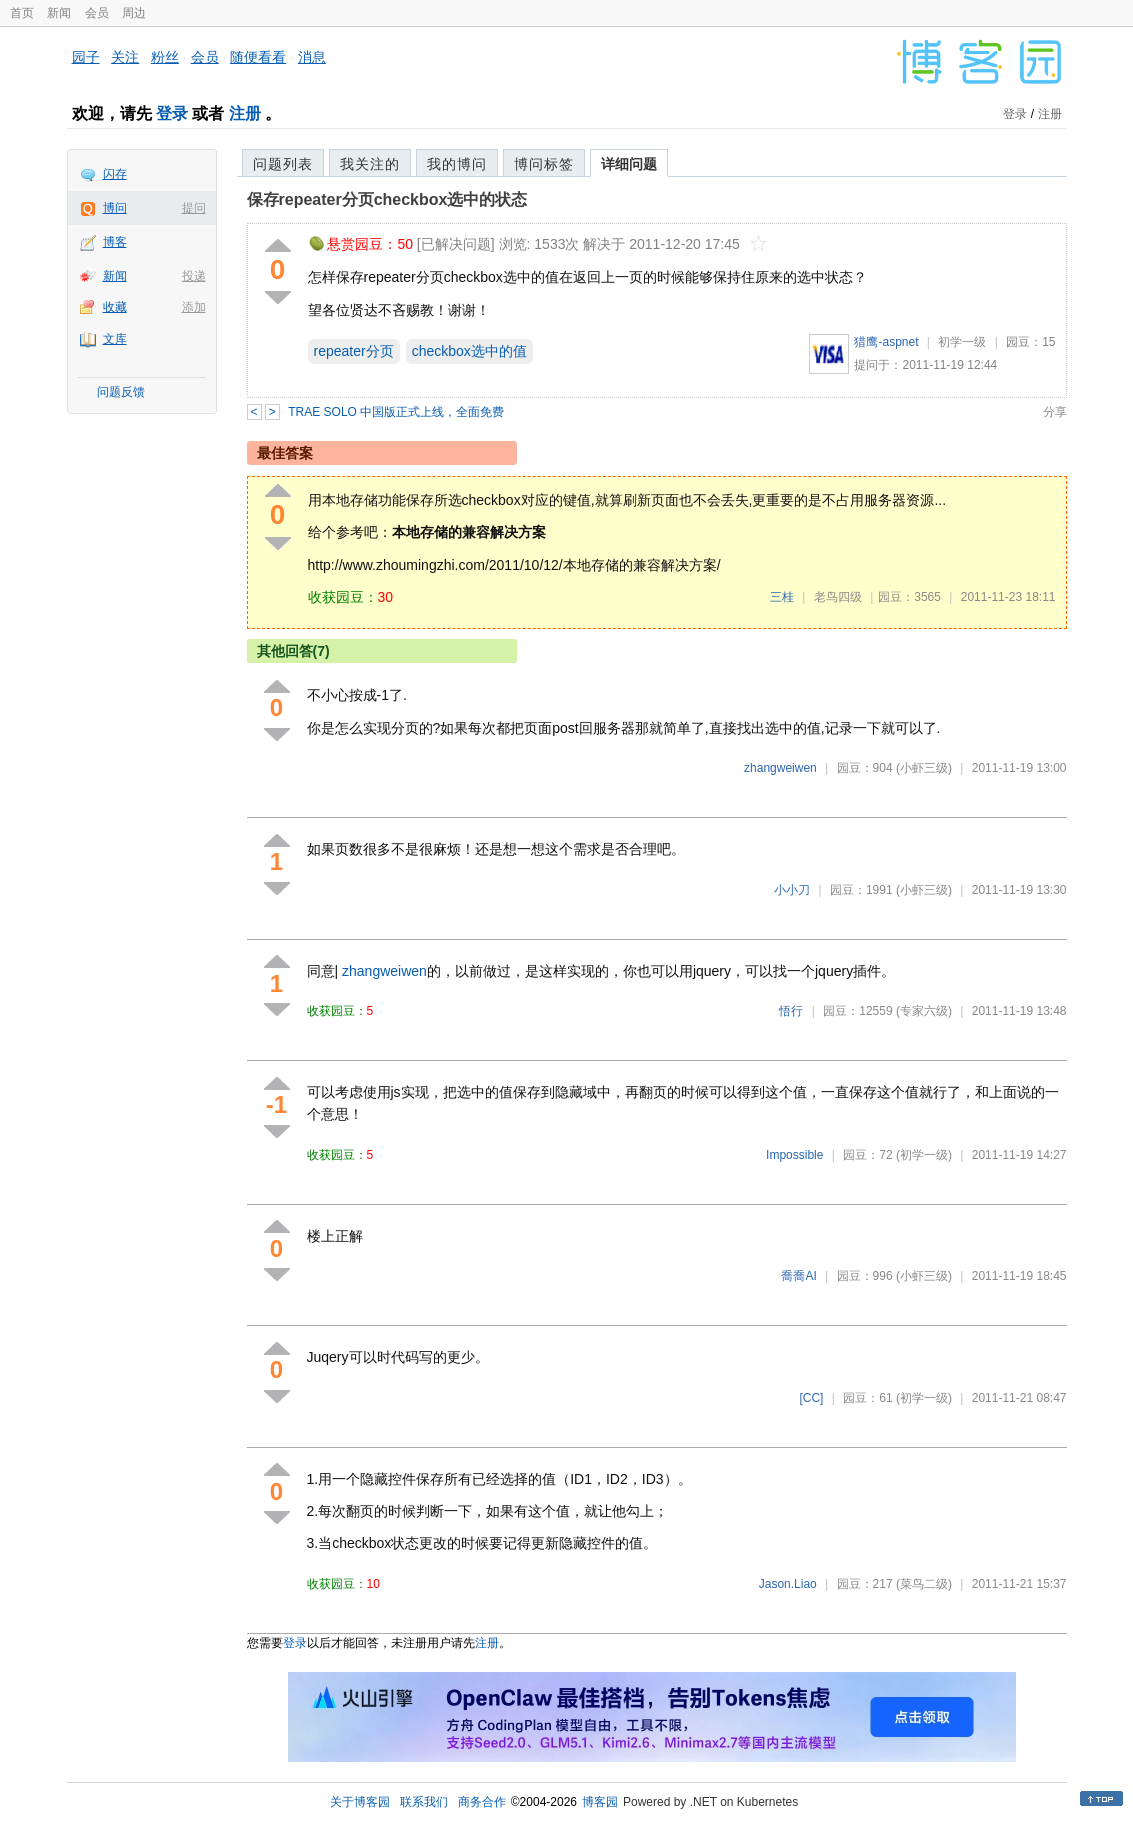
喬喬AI (798, 1276)
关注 (125, 57)
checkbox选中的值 (469, 351)
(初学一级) (924, 1155)
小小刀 (792, 890)
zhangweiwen (780, 768)
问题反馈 (121, 392)
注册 (245, 113)
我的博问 (457, 164)
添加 (194, 307)
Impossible (794, 1155)
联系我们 (424, 1802)
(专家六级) (924, 1011)
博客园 (600, 1802)
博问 (115, 208)
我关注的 (370, 164)
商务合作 (482, 1802)
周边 (134, 13)
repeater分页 (354, 351)
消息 (312, 57)
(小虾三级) (924, 768)
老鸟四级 (838, 597)
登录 (172, 113)
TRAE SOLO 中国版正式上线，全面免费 (396, 412)
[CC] (811, 1398)
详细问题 (629, 164)
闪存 (115, 174)
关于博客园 (360, 1802)
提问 (194, 208)
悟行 (791, 1011)
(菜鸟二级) (924, 1584)
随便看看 (258, 57)
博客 (115, 242)
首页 (22, 13)
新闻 (59, 13)
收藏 (115, 307)
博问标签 (544, 164)
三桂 (782, 597)
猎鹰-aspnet (886, 342)
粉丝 (165, 57)
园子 (86, 57)
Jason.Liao (788, 1584)
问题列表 (283, 164)
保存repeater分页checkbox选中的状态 (387, 199)
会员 (97, 13)
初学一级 (962, 342)
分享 (1055, 412)
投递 (194, 276)
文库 (115, 339)
